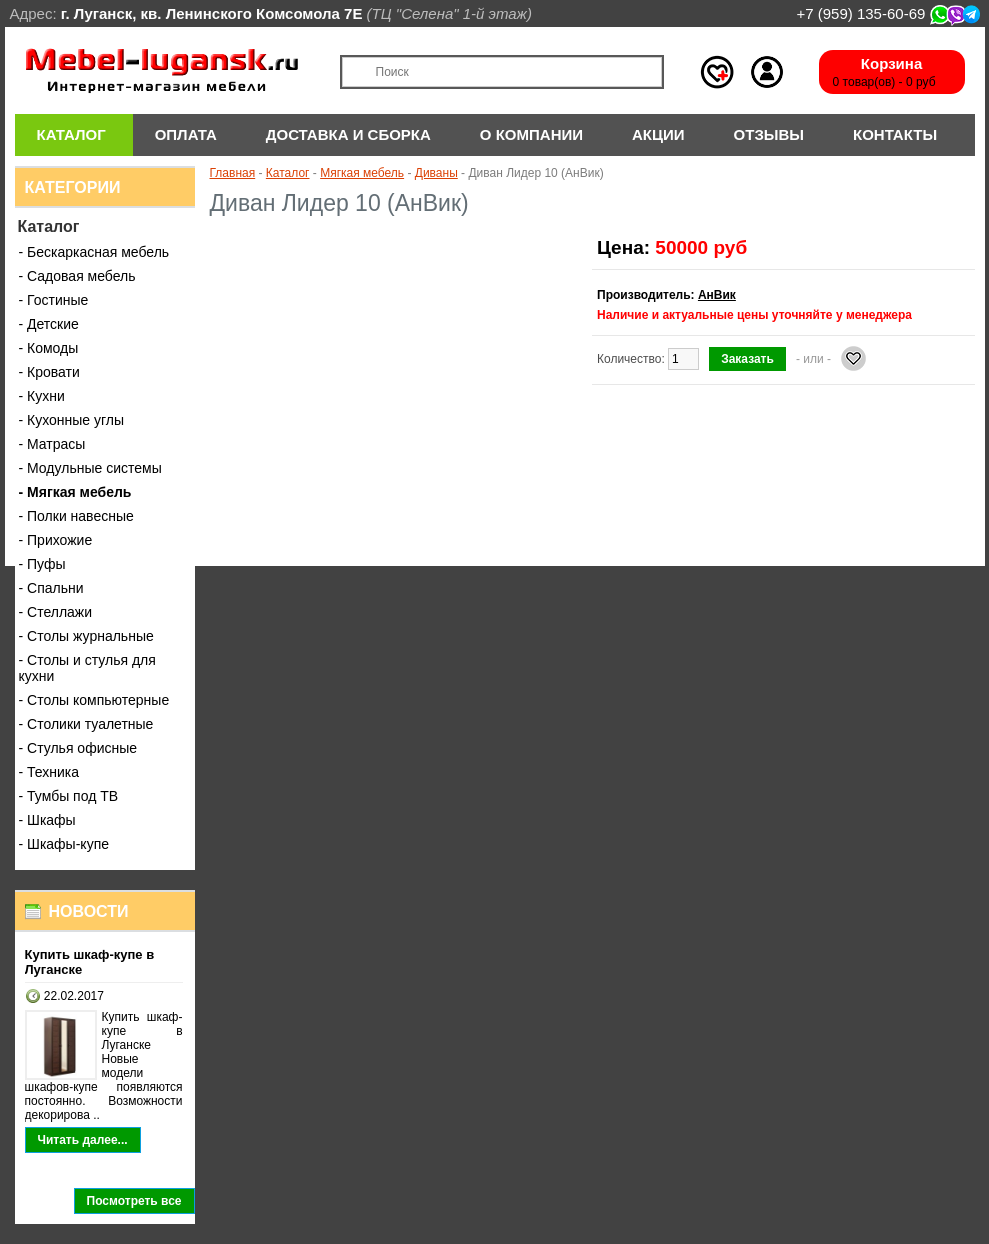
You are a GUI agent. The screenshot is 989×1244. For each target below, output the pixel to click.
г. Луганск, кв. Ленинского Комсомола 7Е (212, 13)
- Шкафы (47, 820)
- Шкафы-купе (64, 844)
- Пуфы (42, 564)
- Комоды (49, 348)
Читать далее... (83, 1140)
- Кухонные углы (72, 420)
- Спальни (51, 588)
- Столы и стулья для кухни (87, 668)
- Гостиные (54, 300)
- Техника (49, 772)
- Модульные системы (90, 468)
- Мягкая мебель (75, 492)
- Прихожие (56, 540)
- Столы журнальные (86, 636)
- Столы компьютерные (94, 700)
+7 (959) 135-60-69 (887, 13)
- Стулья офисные (78, 748)
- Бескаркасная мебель (94, 252)
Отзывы (769, 134)
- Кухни (42, 396)
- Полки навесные (76, 516)
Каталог (71, 134)
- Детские (49, 324)
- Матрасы (52, 444)
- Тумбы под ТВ (69, 796)
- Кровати (49, 372)
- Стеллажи (56, 612)
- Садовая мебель (77, 276)
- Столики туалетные (86, 724)
